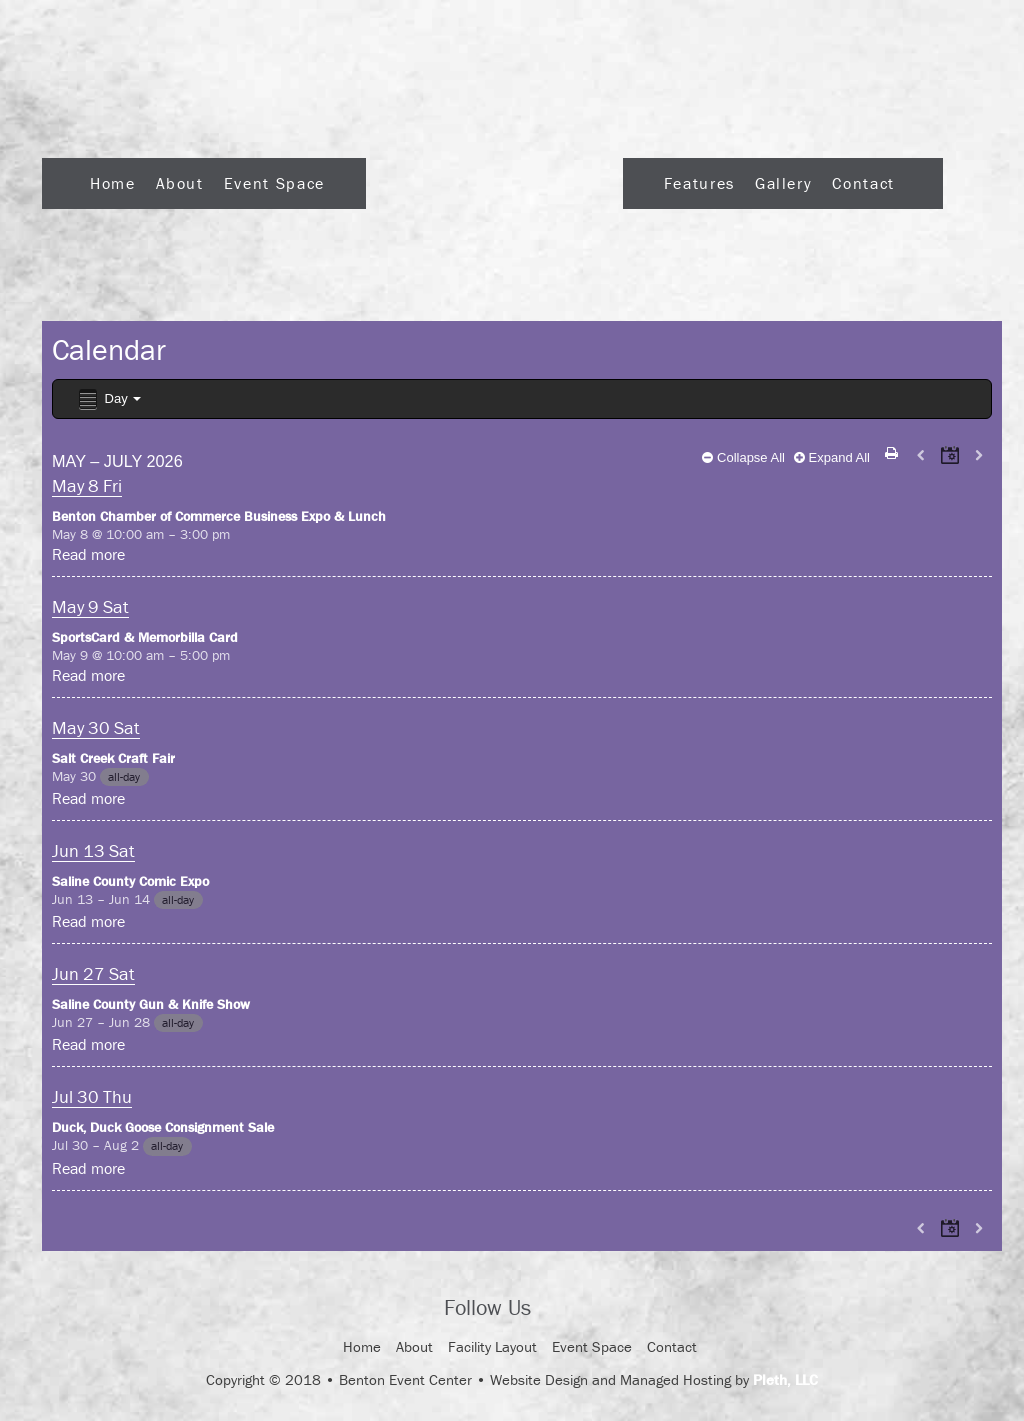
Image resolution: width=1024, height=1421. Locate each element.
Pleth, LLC (785, 1379)
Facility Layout (492, 1346)
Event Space (274, 183)
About (180, 183)
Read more (88, 554)
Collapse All (743, 457)
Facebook (564, 1309)
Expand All (832, 457)
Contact (863, 183)
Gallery (783, 183)
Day (108, 399)
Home (113, 183)
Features (699, 183)
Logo (494, 177)
